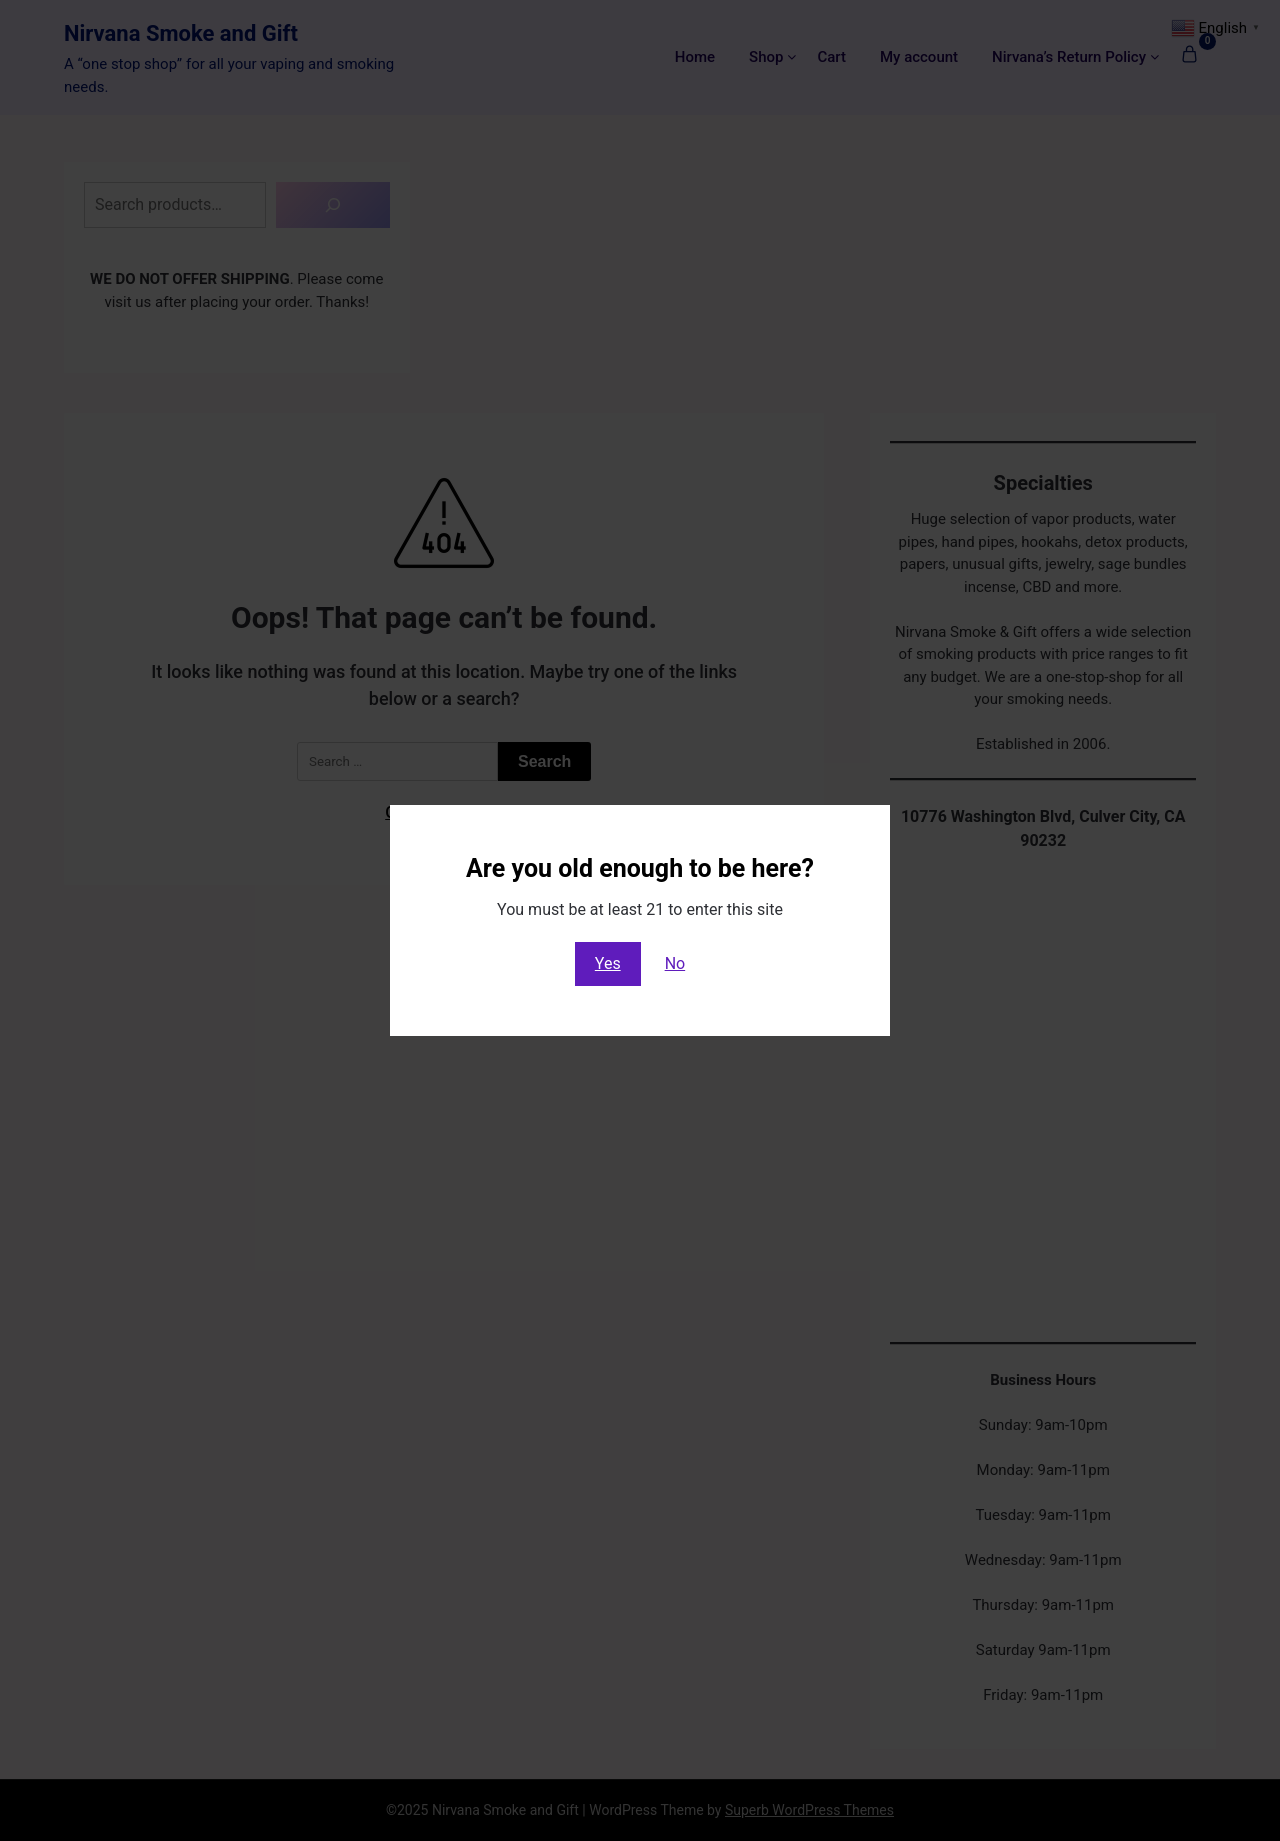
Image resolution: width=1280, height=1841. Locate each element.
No (675, 963)
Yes (608, 963)
